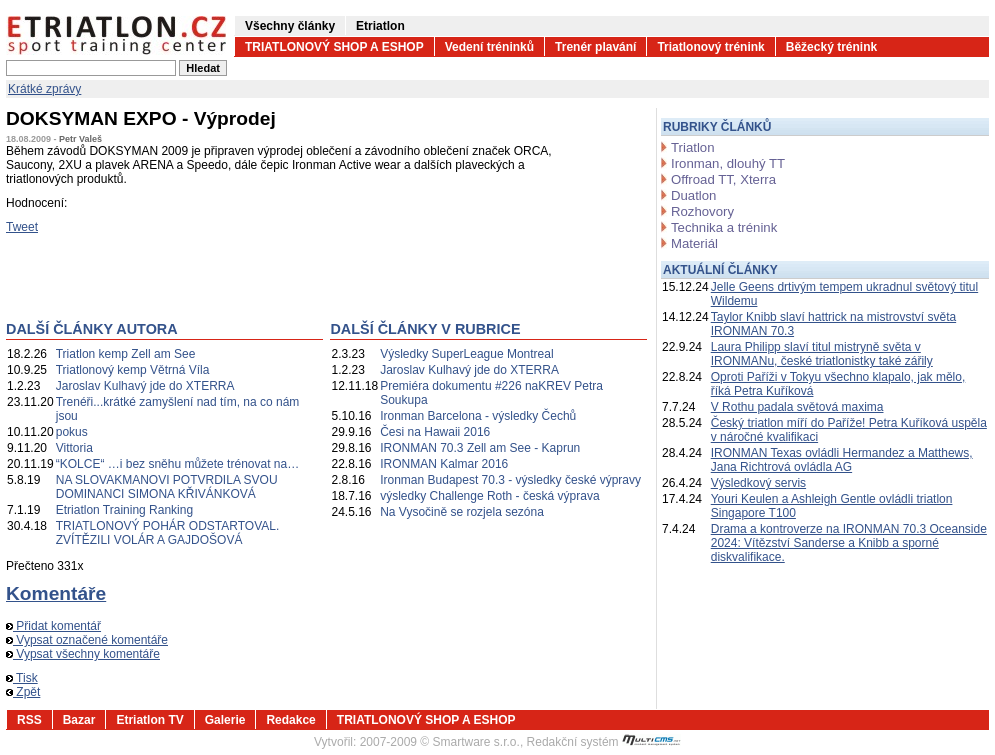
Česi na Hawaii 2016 (435, 432)
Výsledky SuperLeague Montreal (466, 354)
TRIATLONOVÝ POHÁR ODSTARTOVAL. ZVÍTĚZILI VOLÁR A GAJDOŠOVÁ (168, 533)
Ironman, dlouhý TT (728, 163)
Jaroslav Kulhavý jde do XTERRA (145, 386)
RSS (29, 720)
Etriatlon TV (149, 720)
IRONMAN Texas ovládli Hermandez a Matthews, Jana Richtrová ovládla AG (842, 460)
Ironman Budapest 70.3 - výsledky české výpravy (510, 480)
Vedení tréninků (489, 47)
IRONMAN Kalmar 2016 (444, 464)
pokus (72, 432)
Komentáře (56, 593)
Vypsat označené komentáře (87, 640)
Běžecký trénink (831, 47)
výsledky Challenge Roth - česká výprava (489, 496)
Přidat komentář (53, 626)
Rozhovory (702, 211)
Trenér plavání (595, 47)
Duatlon (693, 195)
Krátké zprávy (44, 89)
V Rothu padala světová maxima (797, 407)
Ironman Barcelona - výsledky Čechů (478, 416)
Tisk (22, 678)
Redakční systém (604, 742)
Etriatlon (380, 26)
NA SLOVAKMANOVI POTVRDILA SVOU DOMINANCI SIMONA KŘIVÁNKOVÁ (167, 487)
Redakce (290, 720)
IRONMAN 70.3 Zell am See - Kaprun (480, 448)
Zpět (23, 692)
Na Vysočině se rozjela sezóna (462, 512)
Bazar (79, 720)
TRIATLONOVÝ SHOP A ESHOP (334, 47)
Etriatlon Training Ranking (124, 510)
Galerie (225, 720)
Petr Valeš (80, 139)
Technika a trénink (724, 227)
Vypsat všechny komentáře (83, 654)
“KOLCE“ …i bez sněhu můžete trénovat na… (177, 464)
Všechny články (290, 26)
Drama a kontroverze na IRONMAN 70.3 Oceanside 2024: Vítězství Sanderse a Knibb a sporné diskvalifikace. (849, 543)
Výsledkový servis (758, 483)
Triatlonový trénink (710, 47)
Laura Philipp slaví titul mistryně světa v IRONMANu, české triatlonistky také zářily (822, 354)
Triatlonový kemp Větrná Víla (133, 370)
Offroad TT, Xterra (723, 179)
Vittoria (74, 448)
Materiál (694, 243)
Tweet (22, 227)
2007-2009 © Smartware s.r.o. (440, 742)
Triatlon (692, 147)
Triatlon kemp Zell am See (126, 354)
